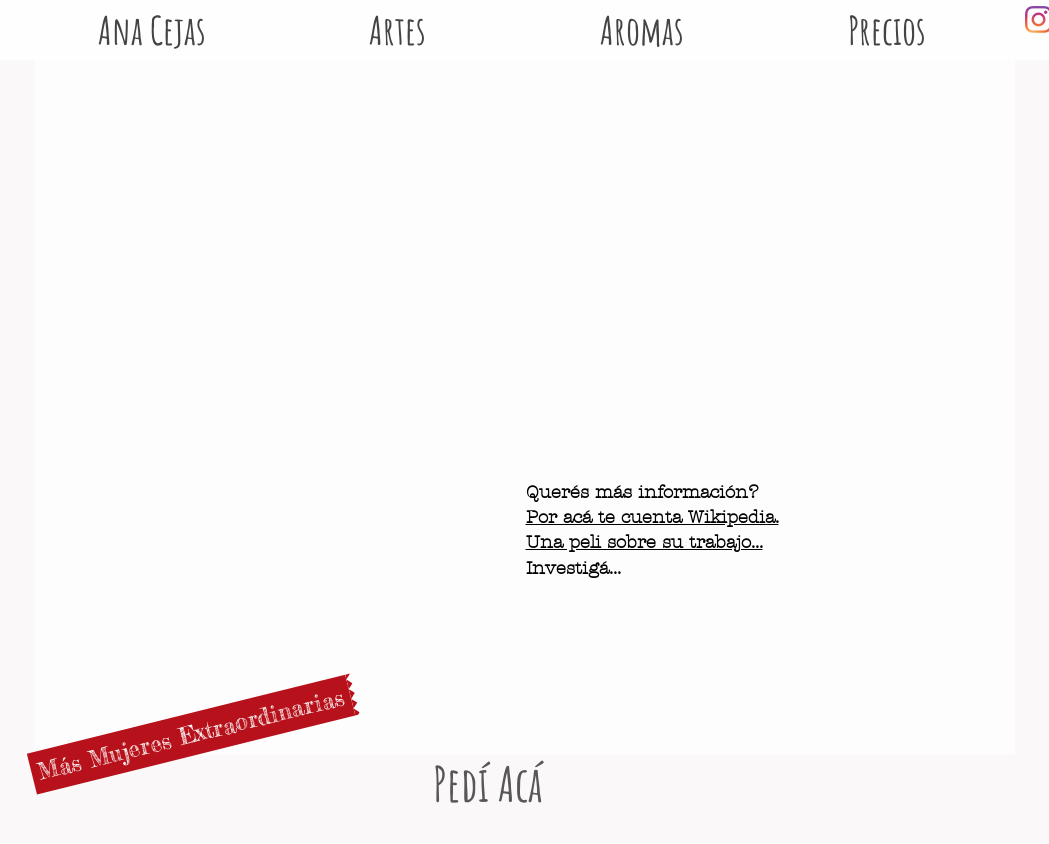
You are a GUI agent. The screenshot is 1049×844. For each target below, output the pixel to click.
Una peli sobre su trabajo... (644, 542)
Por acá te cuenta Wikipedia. (652, 517)
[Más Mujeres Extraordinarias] (190, 735)
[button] (642, 19)
